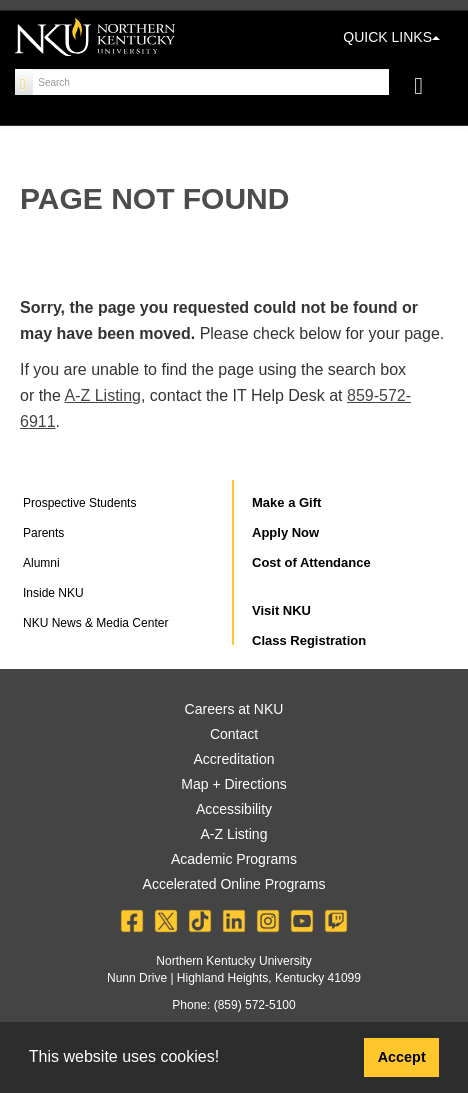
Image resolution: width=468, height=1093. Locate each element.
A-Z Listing (102, 395)
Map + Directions (233, 784)
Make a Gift (286, 502)
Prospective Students (79, 503)
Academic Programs (234, 859)
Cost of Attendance (311, 562)
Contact (234, 734)
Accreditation (234, 759)
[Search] (24, 82)
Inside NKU (53, 593)
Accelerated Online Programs (234, 884)
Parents (43, 533)
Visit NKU (281, 610)
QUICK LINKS (391, 37)
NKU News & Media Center (95, 623)
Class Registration (309, 640)
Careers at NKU (234, 709)
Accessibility (234, 809)
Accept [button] (402, 1057)
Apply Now (285, 532)
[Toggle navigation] (428, 88)
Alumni (41, 563)
